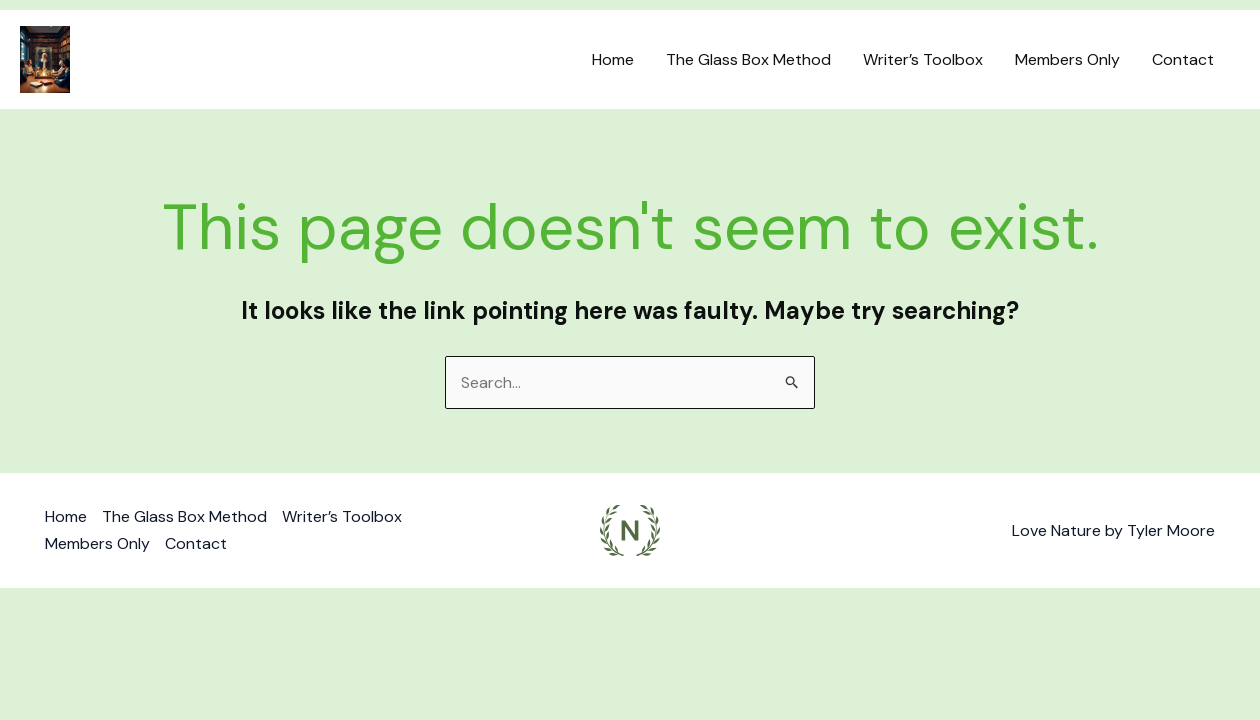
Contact (1183, 59)
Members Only (1067, 59)
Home (613, 59)
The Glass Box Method (748, 59)
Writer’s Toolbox (923, 59)
